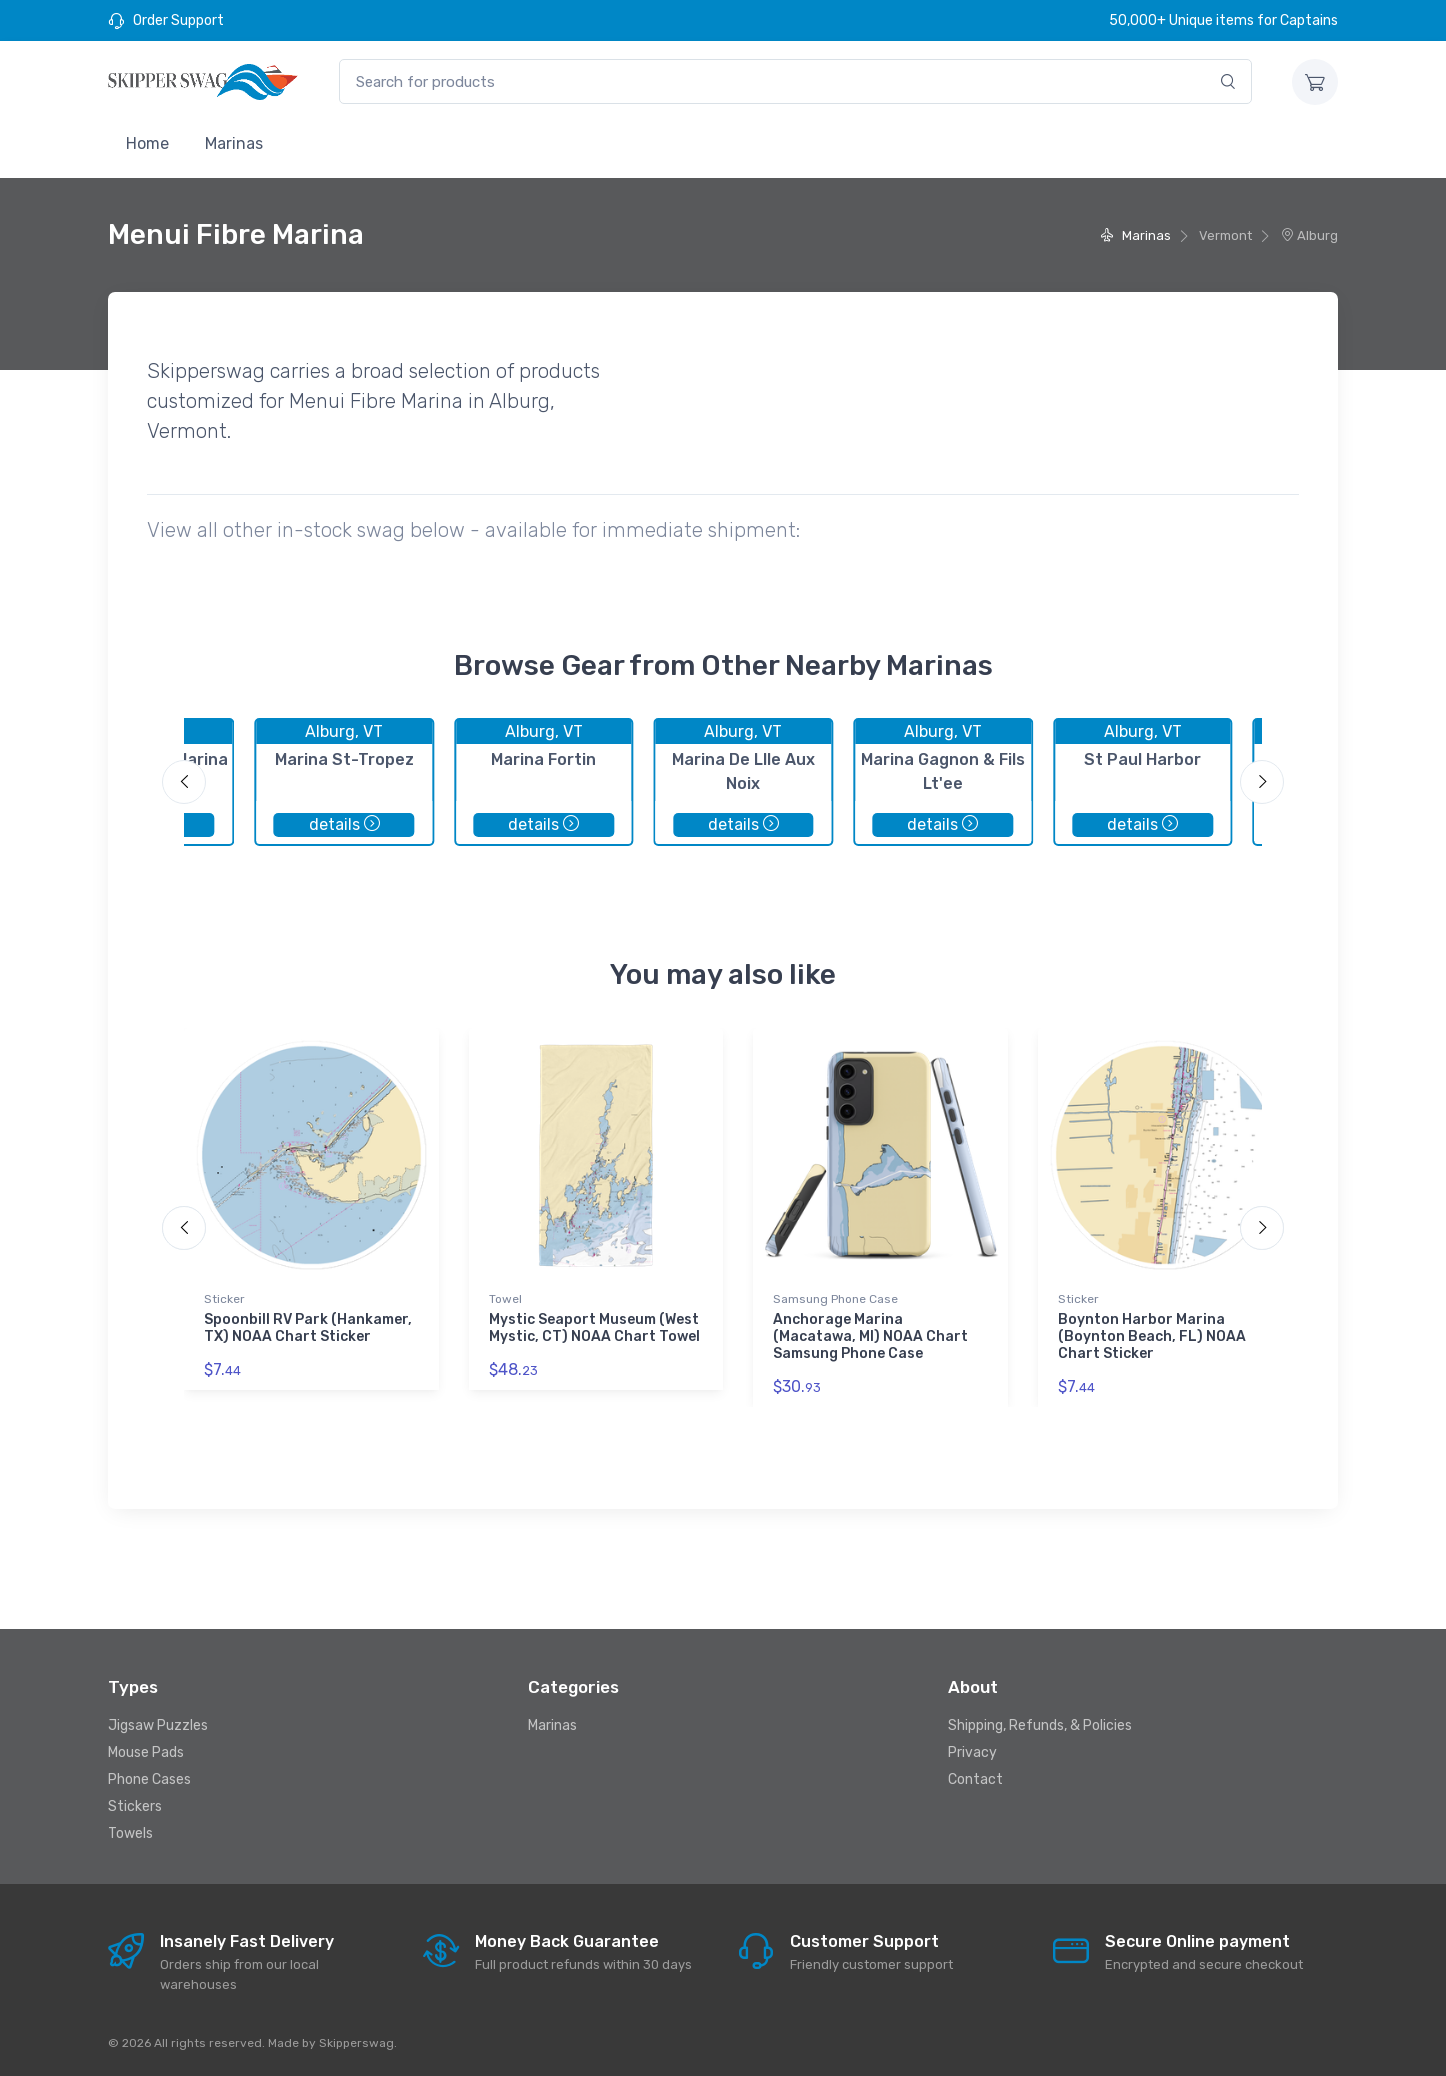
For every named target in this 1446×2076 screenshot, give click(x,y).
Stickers (135, 1806)
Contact (975, 1779)
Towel (505, 1299)
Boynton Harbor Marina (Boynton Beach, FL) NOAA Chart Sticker (1152, 1336)
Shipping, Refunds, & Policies (1040, 1725)
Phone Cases (149, 1779)
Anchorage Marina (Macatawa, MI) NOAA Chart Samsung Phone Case (870, 1336)
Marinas (234, 143)
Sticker (224, 1299)
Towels (130, 1833)
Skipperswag (356, 2043)
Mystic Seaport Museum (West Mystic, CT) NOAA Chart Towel (594, 1328)
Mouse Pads (146, 1752)
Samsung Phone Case (835, 1299)
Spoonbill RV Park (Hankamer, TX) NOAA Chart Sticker (308, 1328)
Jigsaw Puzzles (158, 1725)
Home (147, 143)
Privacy (972, 1752)
